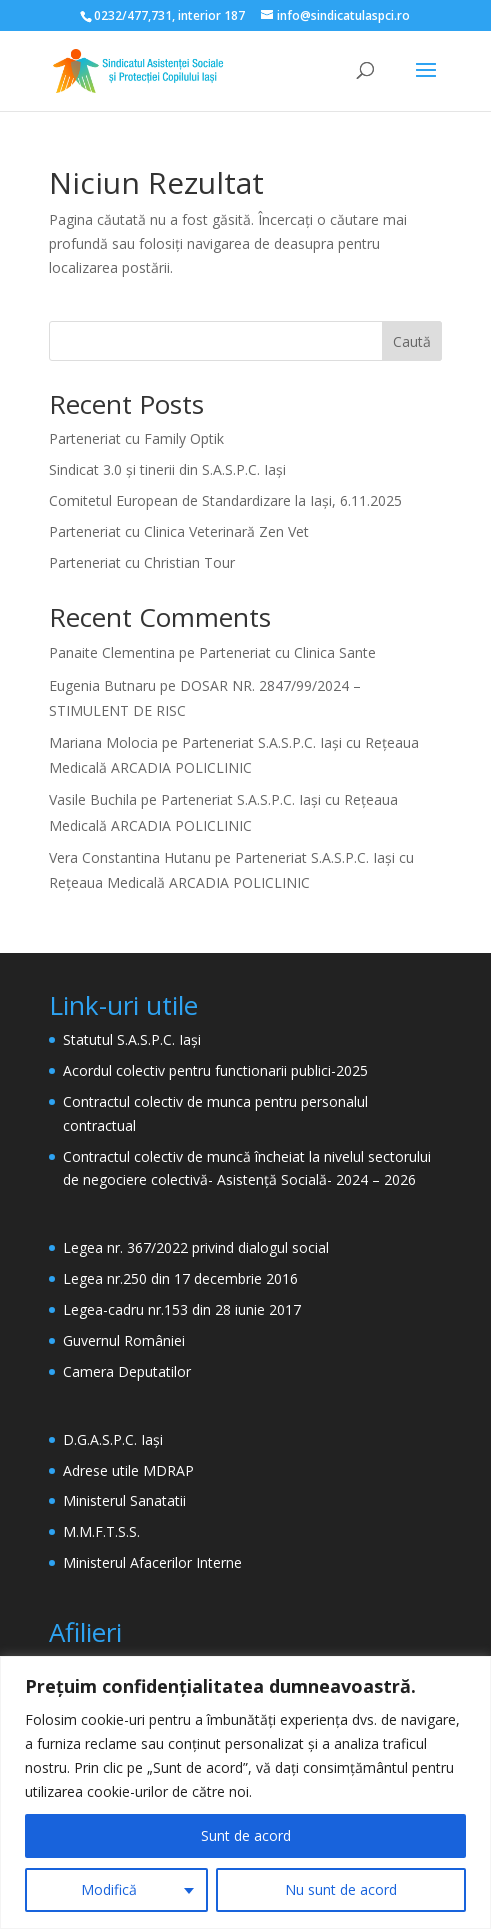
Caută (412, 341)
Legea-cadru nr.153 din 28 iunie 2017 (182, 1309)
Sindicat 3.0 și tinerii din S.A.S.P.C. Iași (167, 469)
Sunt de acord (246, 1835)
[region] (245, 1792)
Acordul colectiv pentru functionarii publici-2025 (215, 1070)
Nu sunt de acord (341, 1889)
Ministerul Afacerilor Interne (152, 1562)
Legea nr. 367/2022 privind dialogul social (196, 1247)
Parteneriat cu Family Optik (136, 438)
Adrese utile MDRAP (128, 1470)
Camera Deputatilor (127, 1371)
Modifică (109, 1889)
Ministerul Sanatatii (124, 1500)
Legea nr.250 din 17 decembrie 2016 (180, 1278)
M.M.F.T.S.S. (101, 1531)
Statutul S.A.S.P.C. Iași (132, 1039)
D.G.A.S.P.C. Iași (113, 1439)
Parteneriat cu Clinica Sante (287, 652)
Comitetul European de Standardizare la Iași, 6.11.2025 (225, 500)
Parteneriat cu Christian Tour (142, 562)
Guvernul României (124, 1340)
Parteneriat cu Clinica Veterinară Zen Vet (179, 531)
